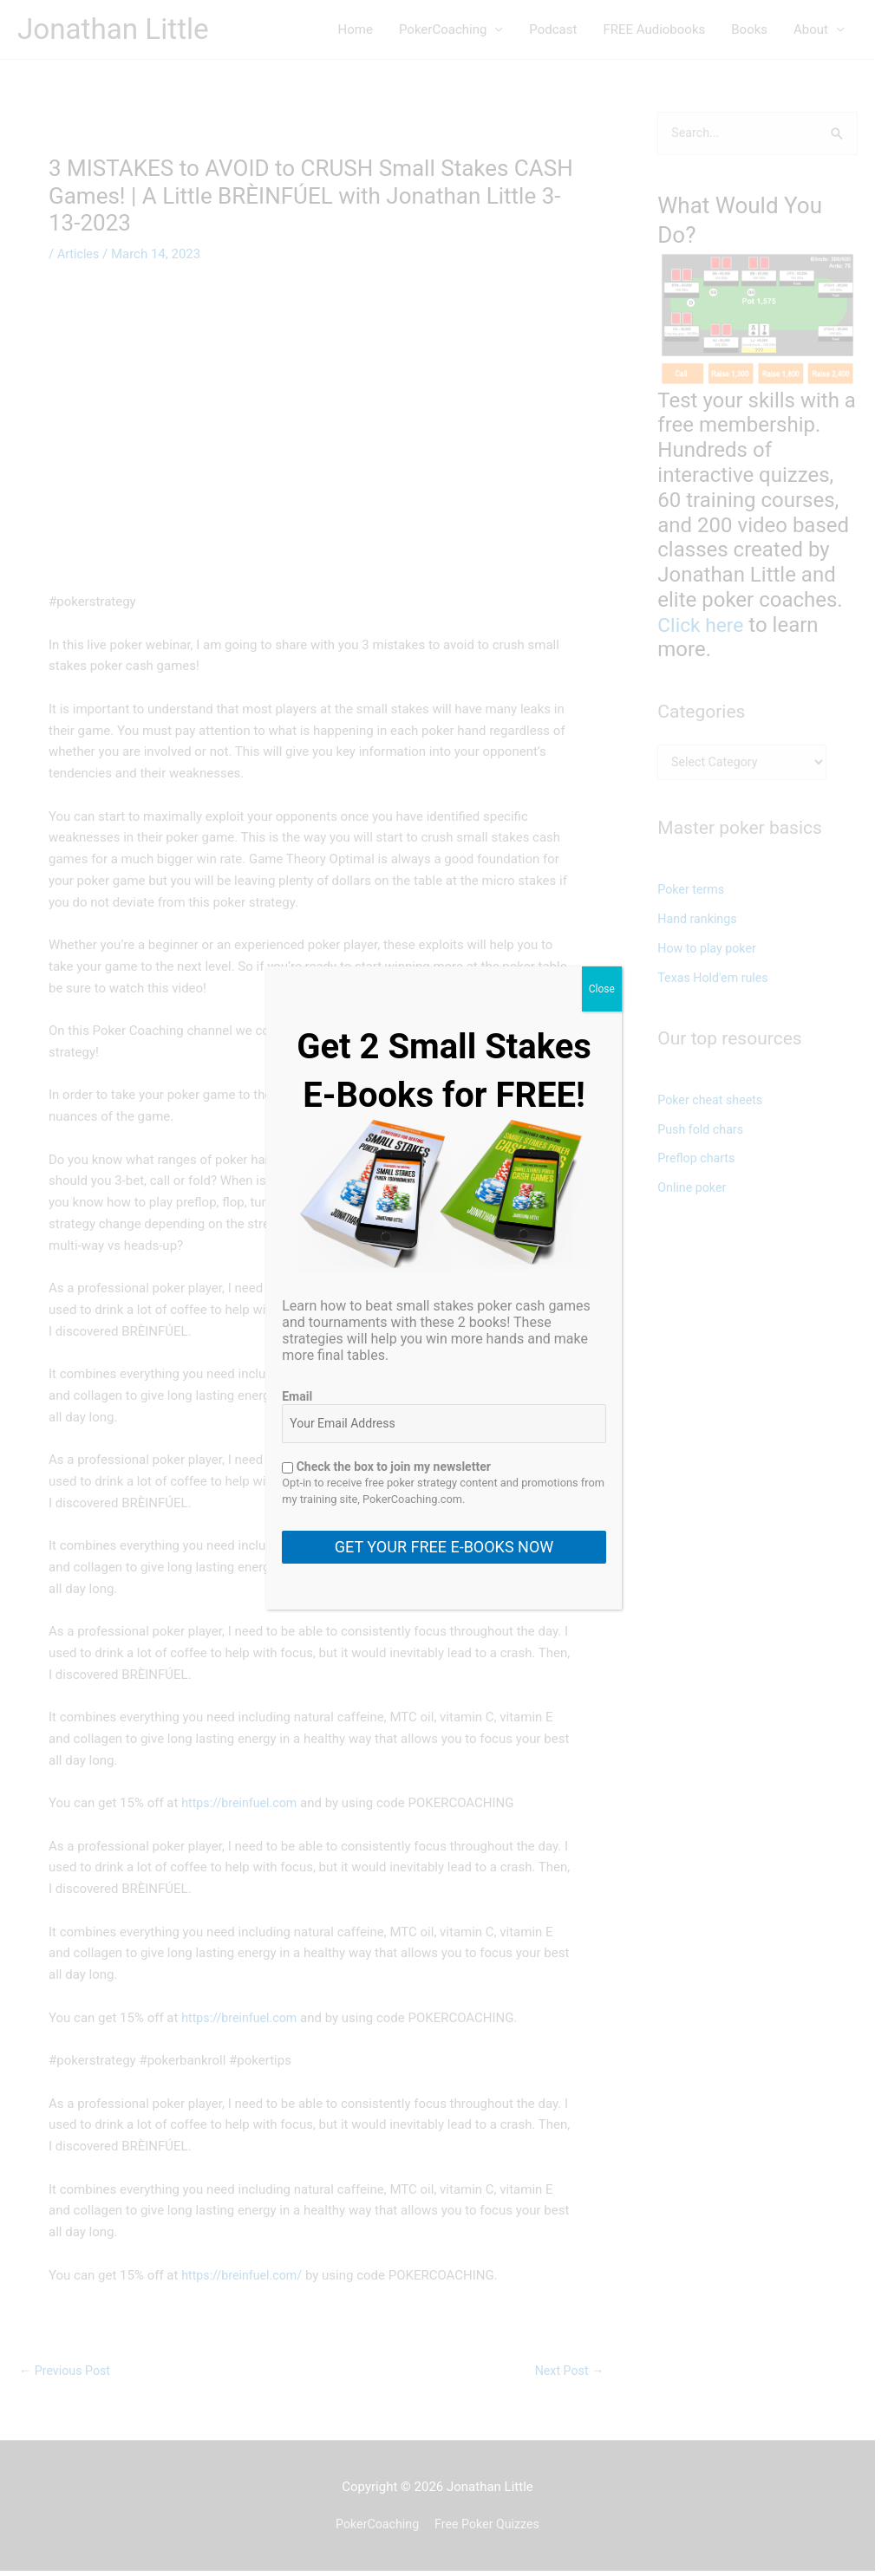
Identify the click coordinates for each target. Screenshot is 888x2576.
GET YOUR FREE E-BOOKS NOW (444, 1547)
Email (297, 1396)
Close (602, 989)
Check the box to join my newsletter (386, 1466)
